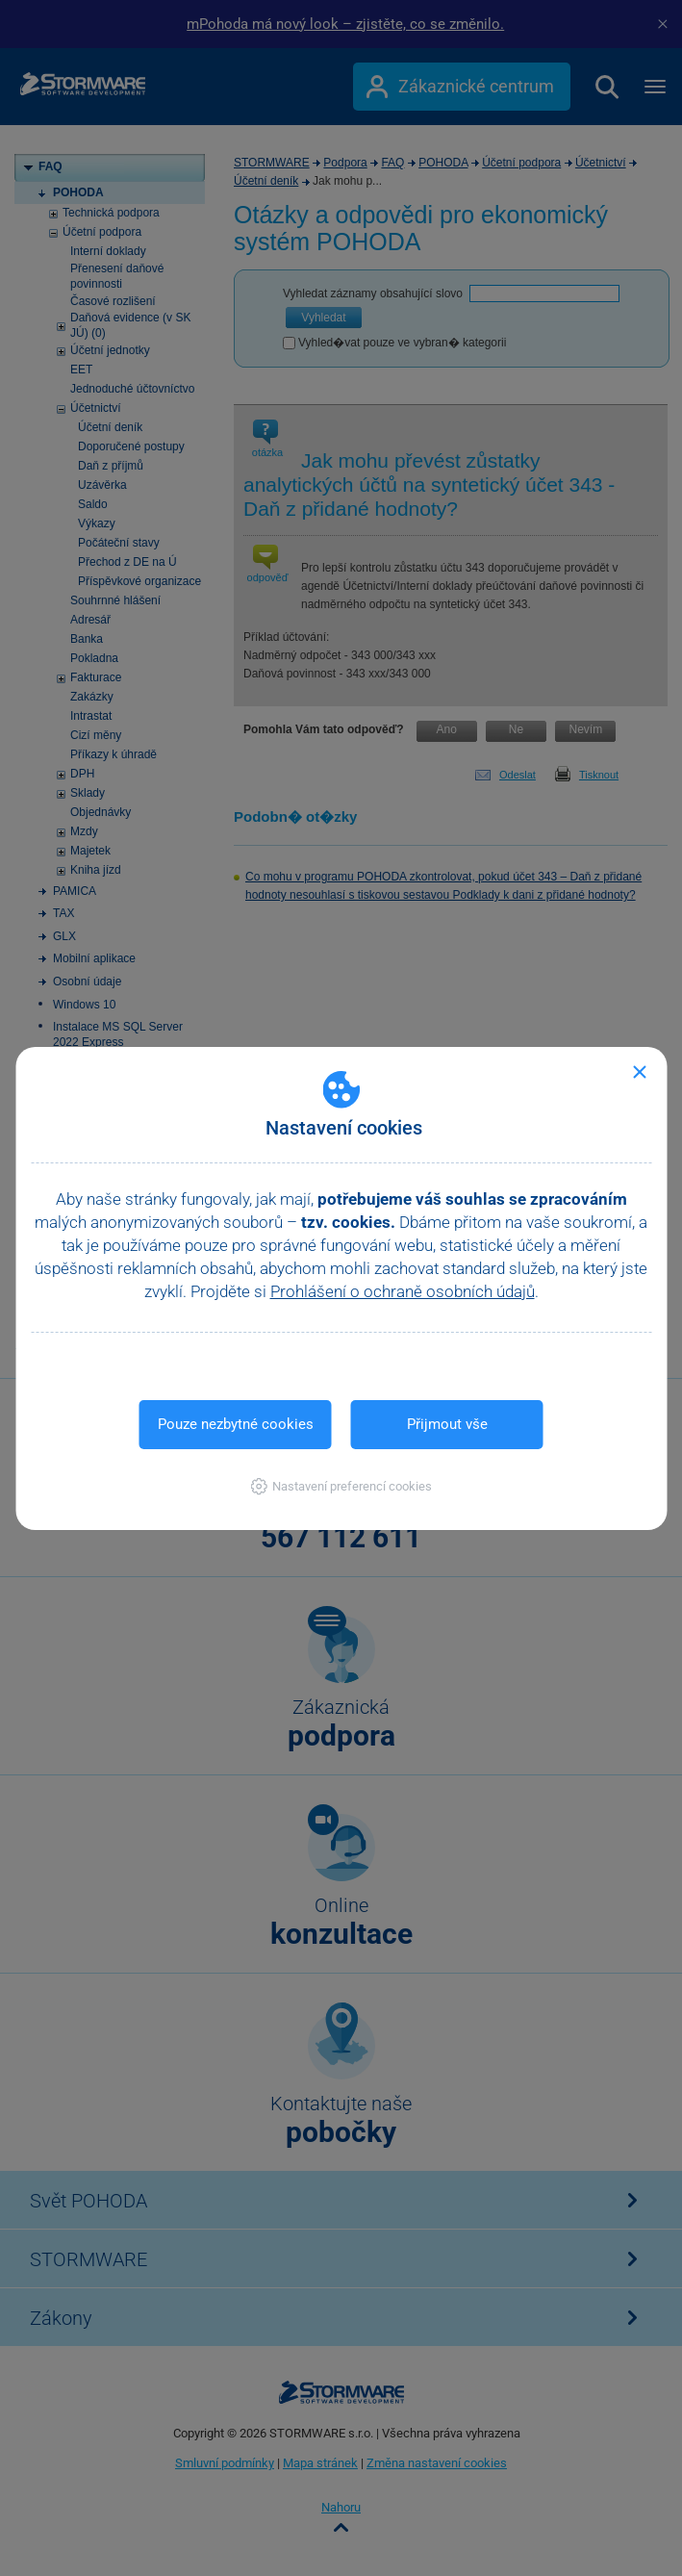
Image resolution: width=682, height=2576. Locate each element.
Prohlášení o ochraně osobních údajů (402, 1291)
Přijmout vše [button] (447, 1424)
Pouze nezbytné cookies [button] (236, 1424)
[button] (341, 1486)
